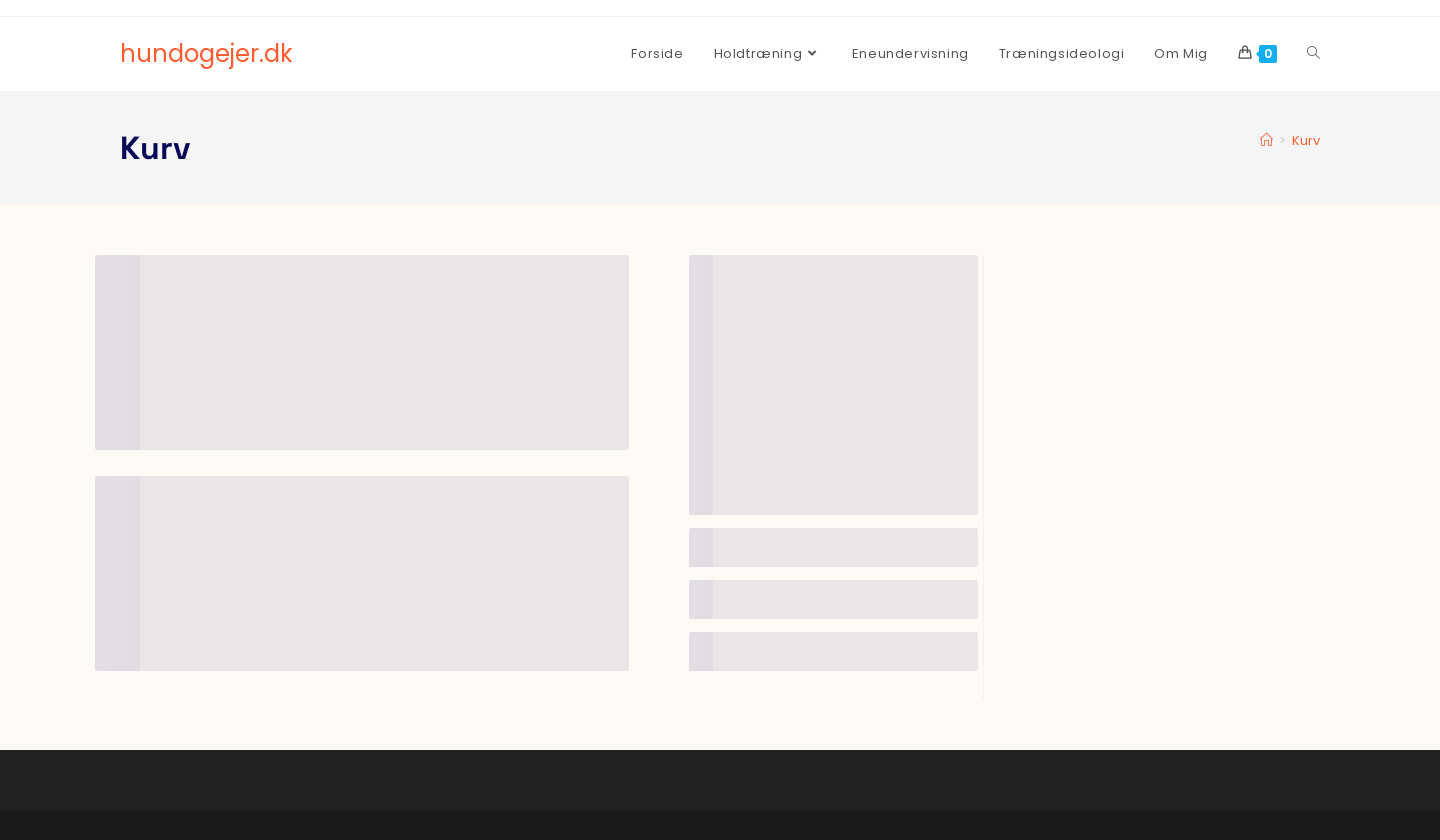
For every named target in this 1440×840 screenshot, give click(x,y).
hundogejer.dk (206, 53)
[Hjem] (1266, 140)
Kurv (1306, 140)
